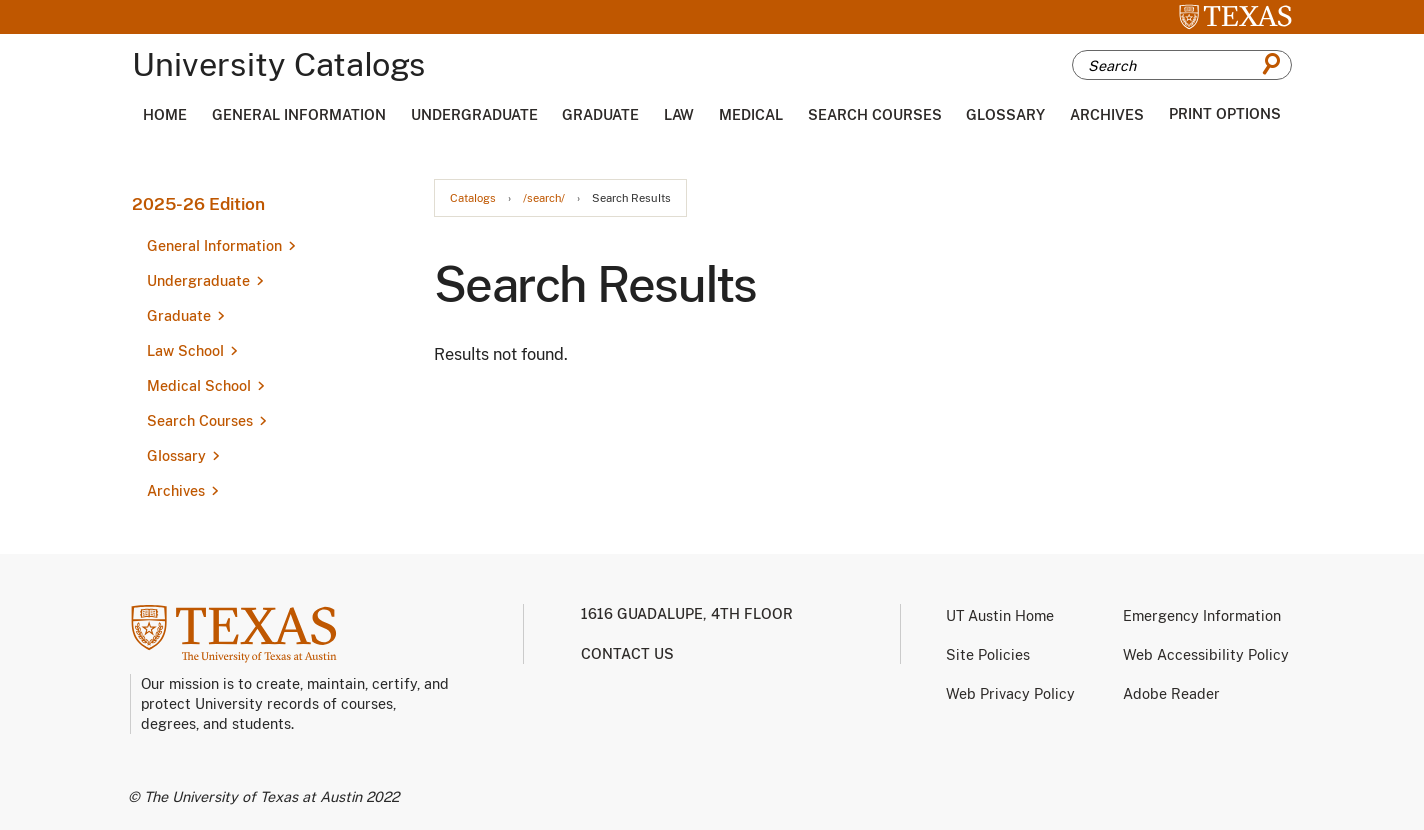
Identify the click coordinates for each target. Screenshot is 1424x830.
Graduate (600, 115)
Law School (185, 351)
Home (165, 115)
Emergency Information (1202, 616)
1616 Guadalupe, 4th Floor (687, 614)
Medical (751, 115)
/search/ (544, 198)
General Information (299, 115)
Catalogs (473, 198)
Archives (1107, 115)
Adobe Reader (1171, 694)
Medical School (199, 386)
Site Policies (988, 655)
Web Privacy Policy (1010, 694)
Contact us (627, 654)
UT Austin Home (1000, 616)
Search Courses (875, 115)
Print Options (1225, 114)
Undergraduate (474, 115)
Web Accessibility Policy (1206, 655)
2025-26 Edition (198, 204)
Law (679, 115)
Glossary (1005, 115)
